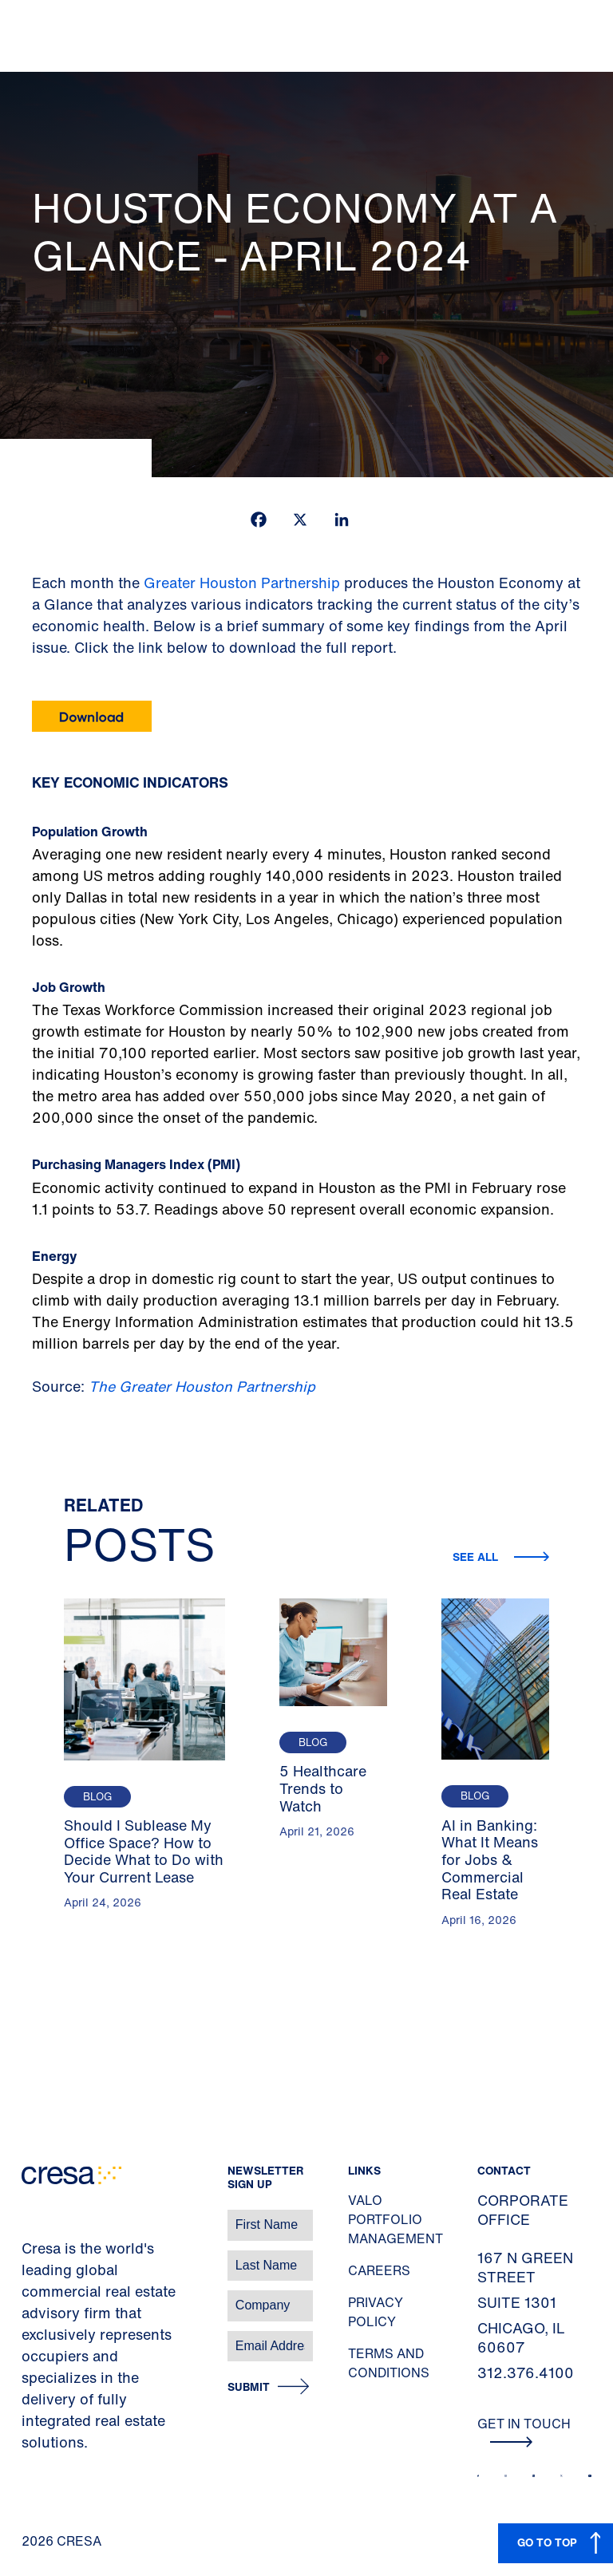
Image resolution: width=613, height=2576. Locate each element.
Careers (379, 2270)
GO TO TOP (547, 2542)
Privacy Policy (375, 2312)
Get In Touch (524, 2431)
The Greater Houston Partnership (202, 1386)
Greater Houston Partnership (242, 582)
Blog (97, 1796)
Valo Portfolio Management (395, 2219)
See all (477, 1556)
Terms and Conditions (388, 2363)
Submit (248, 2387)
